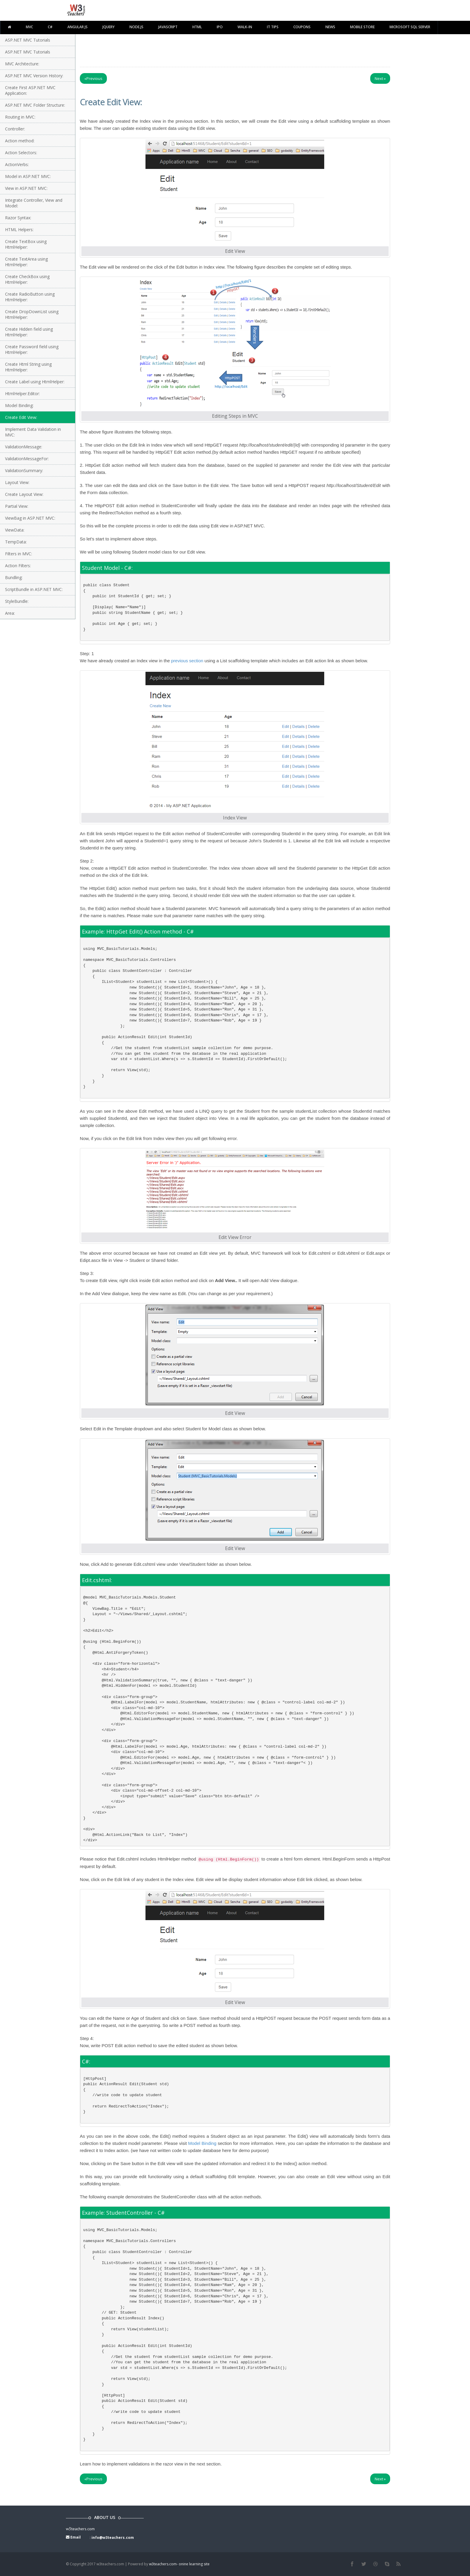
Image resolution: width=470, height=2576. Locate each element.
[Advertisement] (235, 49)
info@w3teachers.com (112, 2537)
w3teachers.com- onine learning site (179, 2563)
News (330, 26)
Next (380, 78)
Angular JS (77, 26)
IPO (220, 26)
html (197, 26)
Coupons (302, 26)
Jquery (108, 26)
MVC (29, 26)
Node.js (136, 26)
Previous (93, 78)
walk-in (245, 26)
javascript (168, 26)
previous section (187, 660)
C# (50, 26)
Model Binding (202, 2143)
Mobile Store (362, 26)
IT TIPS (272, 26)
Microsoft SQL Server (410, 26)
